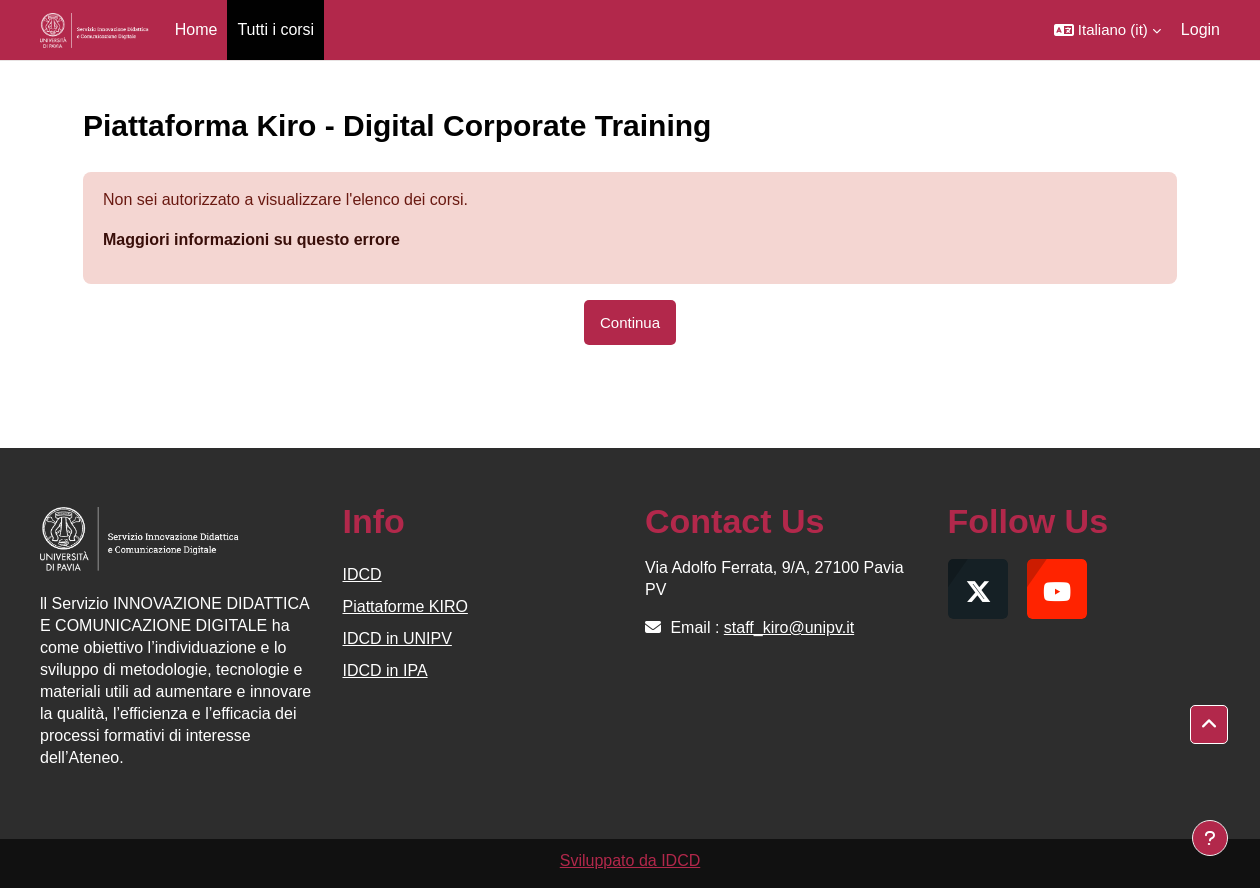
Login (1200, 29)
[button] (1107, 30)
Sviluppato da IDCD (630, 860)
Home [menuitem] (196, 29)
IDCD (362, 574)
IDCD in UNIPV (397, 638)
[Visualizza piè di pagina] (1210, 838)
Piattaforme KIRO (405, 606)
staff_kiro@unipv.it (789, 627)
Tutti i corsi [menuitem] (275, 29)
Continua (630, 322)
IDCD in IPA (385, 670)
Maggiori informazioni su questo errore (251, 239)
